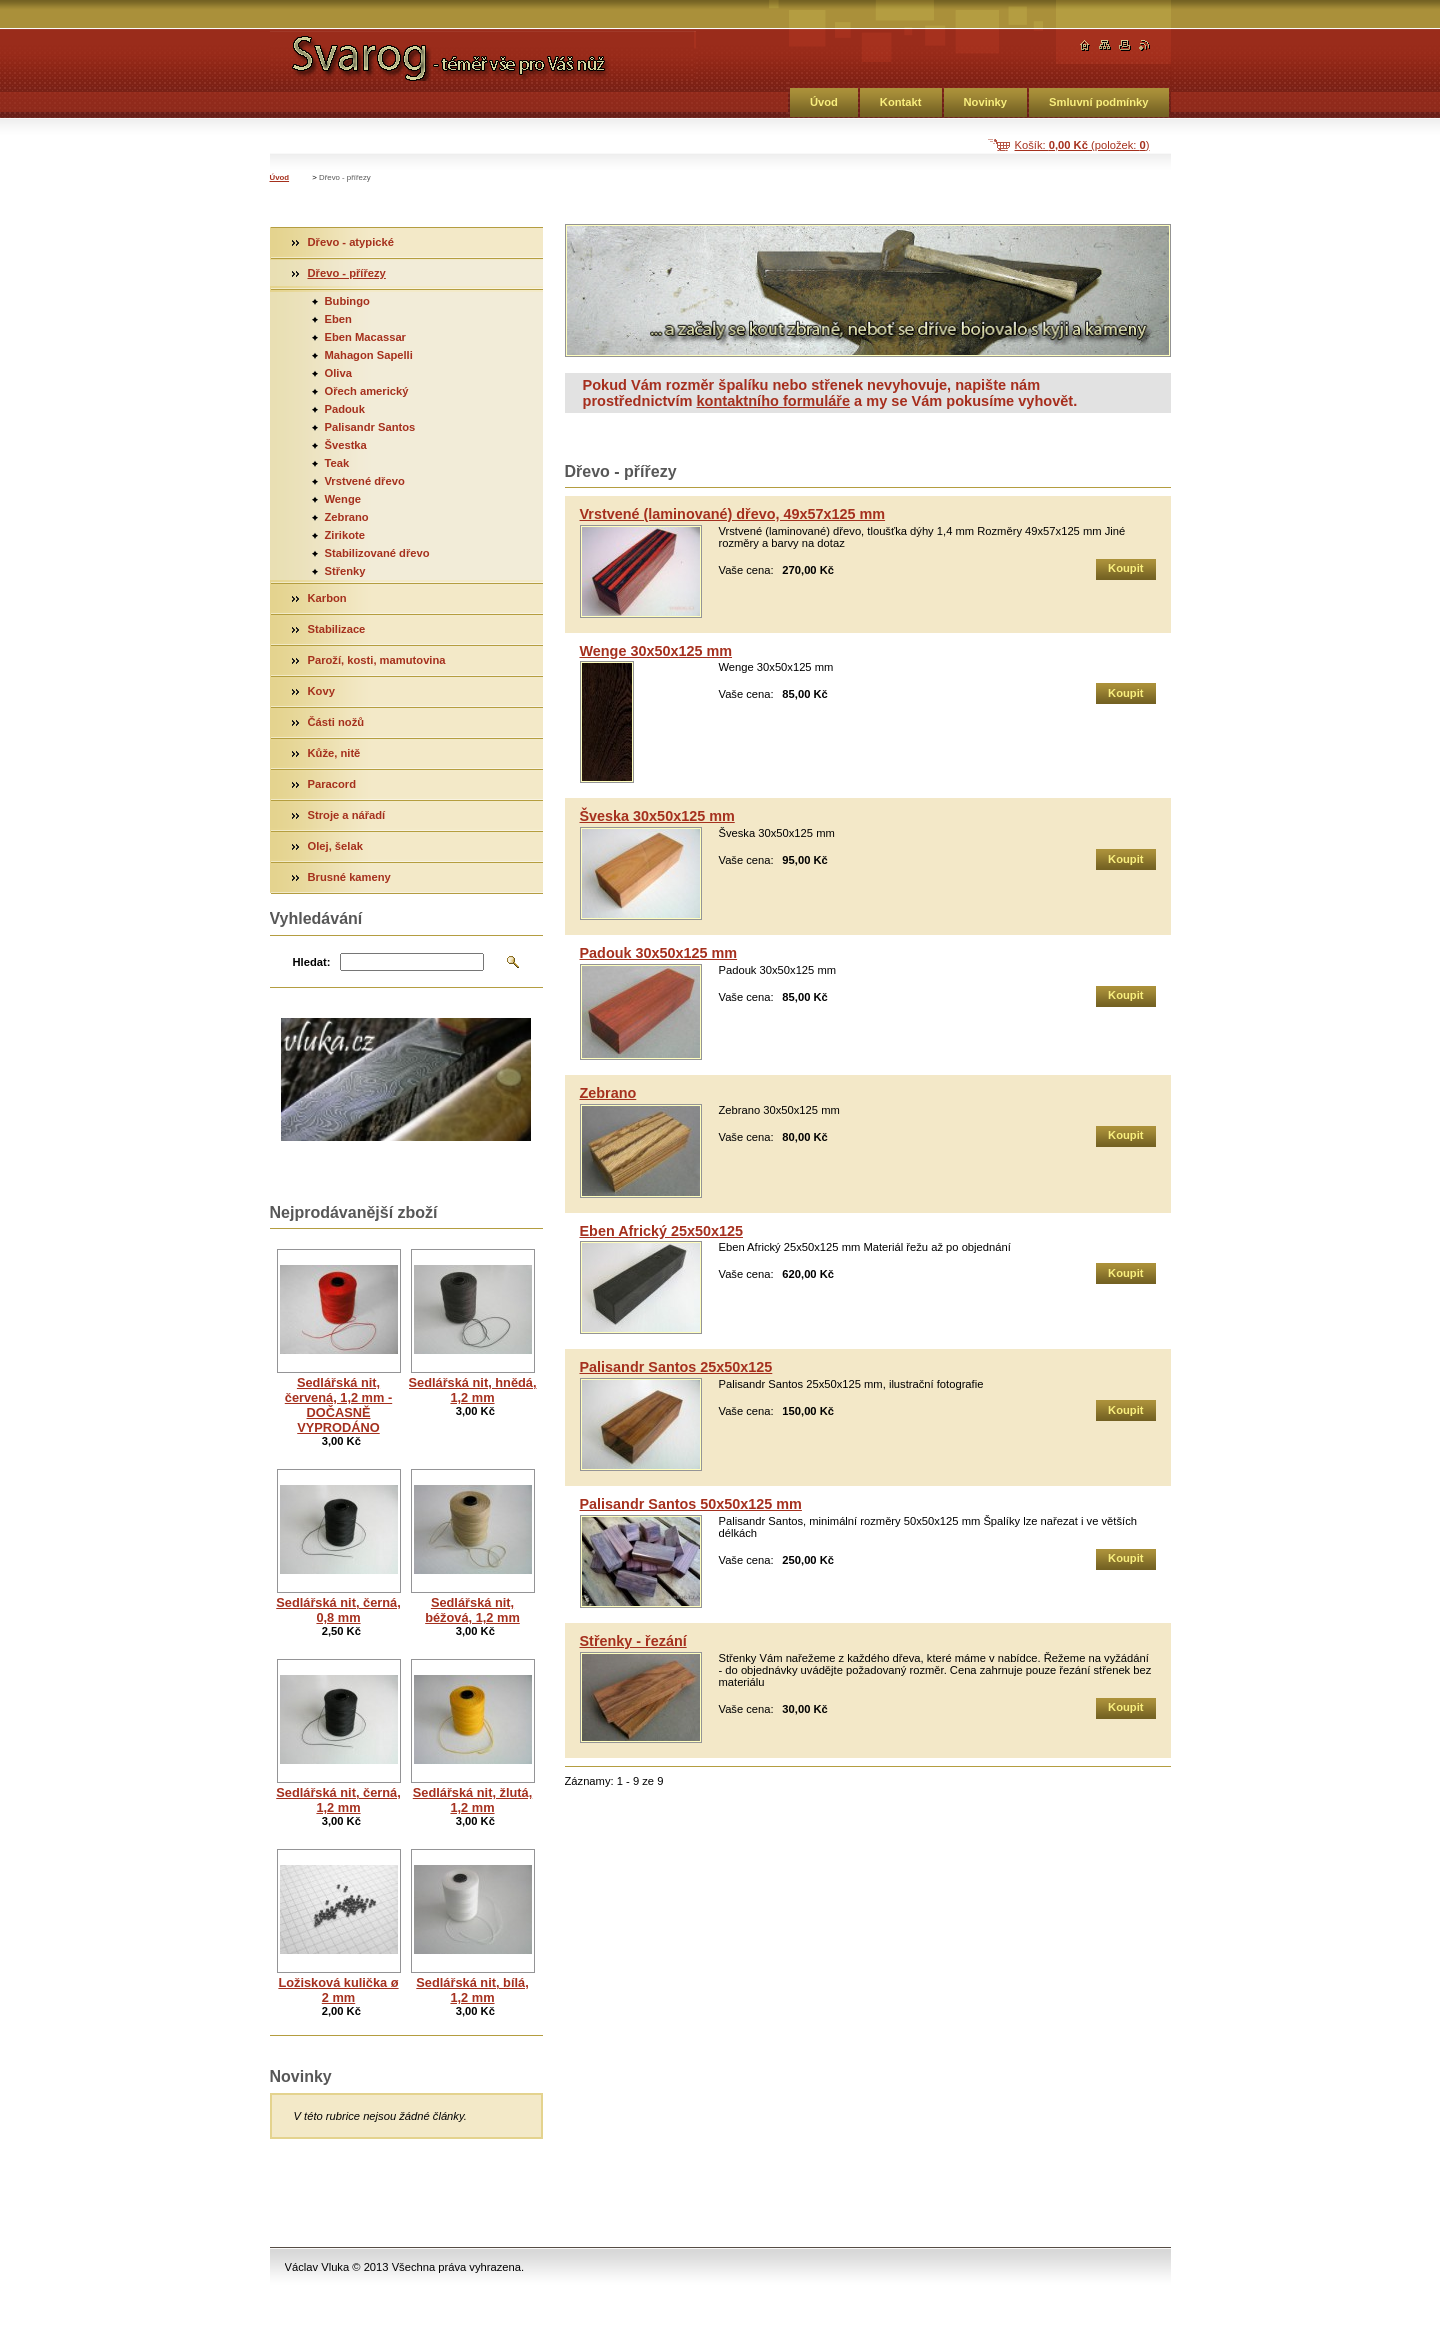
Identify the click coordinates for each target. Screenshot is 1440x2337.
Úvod (824, 102)
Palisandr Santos (370, 427)
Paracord (332, 784)
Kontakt (901, 102)
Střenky (345, 571)
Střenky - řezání (633, 1641)
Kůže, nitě (334, 753)
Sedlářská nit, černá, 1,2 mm (338, 1800)
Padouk (345, 409)
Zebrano (608, 1093)
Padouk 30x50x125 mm (659, 953)
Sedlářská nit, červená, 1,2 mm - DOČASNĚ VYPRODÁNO (338, 1405)
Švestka (346, 445)
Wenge (343, 499)
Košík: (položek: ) (1082, 145)
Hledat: (312, 962)
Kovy (321, 691)
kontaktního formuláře (773, 401)
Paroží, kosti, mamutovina (377, 660)
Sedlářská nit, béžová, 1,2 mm (472, 1610)
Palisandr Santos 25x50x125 (676, 1367)
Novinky (986, 102)
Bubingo (347, 301)
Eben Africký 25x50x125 (661, 1231)
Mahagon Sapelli (369, 355)
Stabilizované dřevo (377, 553)
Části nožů (336, 722)
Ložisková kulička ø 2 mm (338, 1990)
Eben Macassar (365, 337)
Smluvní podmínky (1098, 102)
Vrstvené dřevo (365, 481)
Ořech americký (367, 391)
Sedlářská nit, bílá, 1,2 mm (472, 1990)
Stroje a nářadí (347, 815)
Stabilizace (337, 629)
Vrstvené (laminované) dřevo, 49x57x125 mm (733, 514)
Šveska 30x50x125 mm (657, 816)
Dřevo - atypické (351, 242)
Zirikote (345, 535)
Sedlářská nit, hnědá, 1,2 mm (473, 1390)
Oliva (338, 373)
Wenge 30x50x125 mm (656, 651)
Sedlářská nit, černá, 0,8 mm (338, 1610)
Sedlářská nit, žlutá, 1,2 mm (472, 1800)
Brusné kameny (349, 877)
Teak (337, 463)
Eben (338, 319)
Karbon (327, 598)
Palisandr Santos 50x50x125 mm (691, 1504)
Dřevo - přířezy (347, 273)
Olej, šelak (335, 846)
